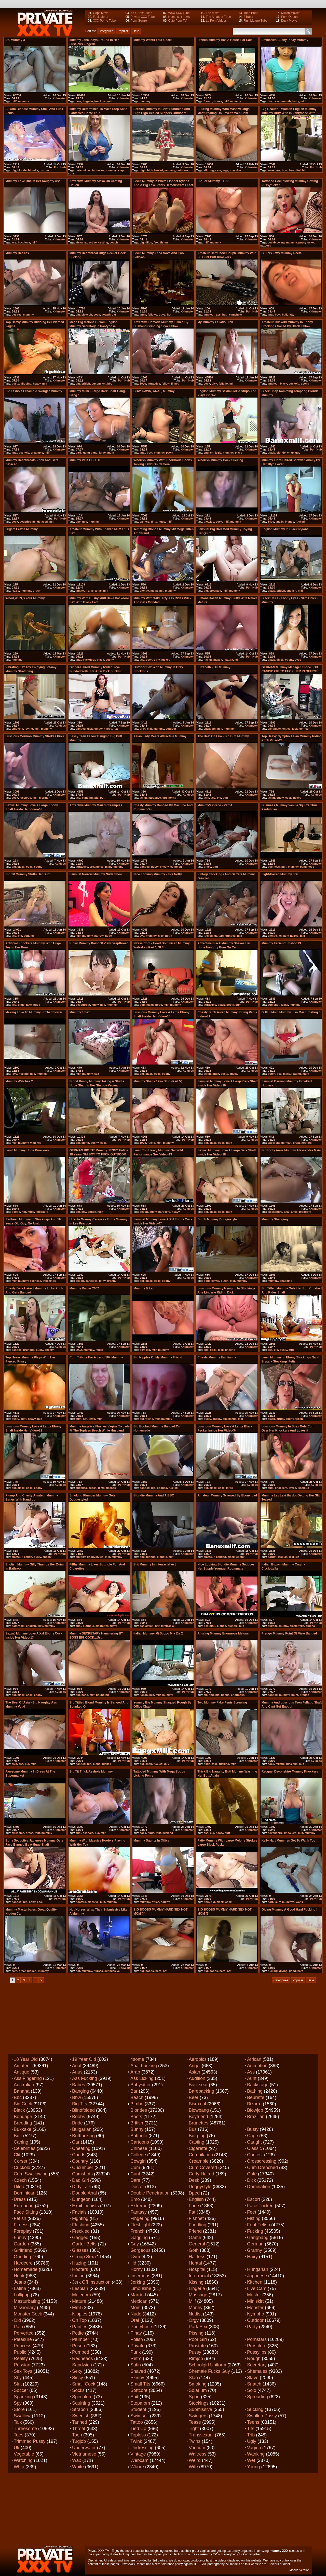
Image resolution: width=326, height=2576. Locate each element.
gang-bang (90, 452)
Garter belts (84, 2243)
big (14, 170)
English (196, 2199)
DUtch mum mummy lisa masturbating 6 (291, 1012)
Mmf (76, 2307)
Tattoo (136, 2422)
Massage (198, 2294)
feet (156, 242)
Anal (76, 2065)
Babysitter (140, 2084)
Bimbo (136, 2103)
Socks (78, 2390)
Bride (77, 2122)
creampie (37, 452)
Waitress (197, 2454)
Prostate (197, 2345)
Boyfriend (198, 2116)
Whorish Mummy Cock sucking (220, 460)
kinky (95, 1004)
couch (114, 242)
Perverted (24, 2333)
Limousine (140, 2288)
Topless (138, 2434)
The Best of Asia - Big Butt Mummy (223, 736)
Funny (20, 2237)
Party (252, 2326)
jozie (218, 452)
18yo (271, 521)
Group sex (83, 2256)
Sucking (255, 2409)
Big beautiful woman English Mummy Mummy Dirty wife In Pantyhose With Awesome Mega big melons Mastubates (290, 113)
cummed (176, 866)
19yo (143, 383)
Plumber (80, 2339)
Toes (18, 2434)
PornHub (60, 167)
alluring (209, 170)
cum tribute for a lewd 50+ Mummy (96, 1357)
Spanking (23, 2396)
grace (207, 866)
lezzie (15, 590)
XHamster (59, 98)
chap (290, 452)
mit (161, 590)
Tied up (138, 2428)
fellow (166, 383)
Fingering (140, 2218)
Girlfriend (23, 2250)
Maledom (81, 2294)
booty (230, 1004)
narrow (98, 935)
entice (286, 728)
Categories (106, 31)
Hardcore (23, 2263)
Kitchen (254, 2282)
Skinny (137, 2377)
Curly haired (201, 2173)
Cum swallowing (31, 2173)
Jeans (20, 2282)
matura (228, 659)
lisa (279, 1073)
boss (85, 1694)
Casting (196, 2142)
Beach (136, 2097)
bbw (285, 170)
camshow (235, 314)
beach (92, 1487)
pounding (102, 1694)
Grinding (22, 2256)
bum (238, 1004)
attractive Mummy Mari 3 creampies (96, 805)
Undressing (142, 2447)
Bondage (23, 2116)
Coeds (78, 2154)
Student (138, 2409)
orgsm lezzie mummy (21, 529)
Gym (135, 2256)
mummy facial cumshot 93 (281, 943)
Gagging (139, 2237)
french (208, 101)
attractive (90, 242)
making (24, 1073)
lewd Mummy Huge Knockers (27, 1150)
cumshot (273, 1004)
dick (214, 383)
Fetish (20, 2218)
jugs (225, 170)
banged (145, 866)
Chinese (138, 2148)
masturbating (292, 1073)
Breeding (23, 2122)
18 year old (26, 2059)
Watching (23, 2460)
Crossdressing (261, 2161)
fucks (151, 1142)
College (138, 2154)
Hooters (80, 2269)
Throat (78, 2428)
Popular (123, 31)
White (78, 2466)
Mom (135, 2307)
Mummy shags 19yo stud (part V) (157, 1081)
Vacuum (197, 2447)
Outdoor (255, 2320)
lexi (291, 1556)
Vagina (254, 2447)
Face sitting (26, 2212)
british (86, 383)
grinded (230, 935)
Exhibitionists (85, 2205)
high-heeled (155, 170)
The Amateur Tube (218, 17)
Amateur (22, 2065)
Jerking (137, 2282)
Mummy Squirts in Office (151, 1840)
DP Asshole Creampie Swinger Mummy (33, 391)
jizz (116, 728)
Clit (17, 2154)
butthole (88, 1625)
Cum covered (203, 2167)
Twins (194, 2441)
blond (85, 1142)
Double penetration (150, 2193)
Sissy (77, 2377)
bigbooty (305, 1211)
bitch (215, 1073)
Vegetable (24, 2454)
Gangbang (257, 2237)
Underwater (84, 2447)
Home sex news (179, 17)
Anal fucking (143, 2065)
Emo (135, 2199)
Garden (21, 2243)
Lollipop (22, 2294)
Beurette (255, 2097)
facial (284, 1004)
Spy (18, 2403)
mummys (288, 1901)
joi (280, 935)
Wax (76, 2460)
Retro (136, 2358)
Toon (77, 2434)
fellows (152, 314)
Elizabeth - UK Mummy (213, 667)
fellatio (223, 383)
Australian (24, 2084)
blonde (21, 170)
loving (29, 728)
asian (143, 797)
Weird (195, 2460)
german (304, 728)
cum (79, 1418)
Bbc (18, 2097)
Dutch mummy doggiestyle (217, 1219)
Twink (136, 2441)
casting (103, 242)
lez (297, 1556)
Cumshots (82, 2173)
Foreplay (23, 2231)
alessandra (275, 1211)
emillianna (230, 1418)
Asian (194, 2072)
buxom (44, 170)
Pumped (80, 2352)
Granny (254, 2250)
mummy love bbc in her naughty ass (32, 181)
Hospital (197, 2269)
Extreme (138, 2205)
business (274, 866)
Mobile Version (299, 2570)
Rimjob (196, 2358)
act (142, 1625)
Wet (251, 2460)
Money (195, 2307)
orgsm (37, 590)
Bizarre (254, 2103)
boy (84, 1211)
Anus (77, 2072)
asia (206, 797)
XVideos (60, 725)
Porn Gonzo (139, 20)
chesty (164, 866)
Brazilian (256, 2116)
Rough (254, 2358)
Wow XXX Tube (178, 13)
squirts (165, 1901)
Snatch (254, 2384)
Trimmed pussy (29, 2441)
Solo (251, 2390)
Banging (80, 2091)
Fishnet (196, 2218)
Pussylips (256, 2352)
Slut (18, 2384)
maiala (217, 659)
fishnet (164, 242)
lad (148, 1349)
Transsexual (201, 2434)
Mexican (138, 2301)
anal (270, 314)
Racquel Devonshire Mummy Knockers (290, 1771)
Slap (193, 2377)
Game (195, 2237)
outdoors (182, 170)
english (209, 452)
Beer (193, 2097)
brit (157, 1625)
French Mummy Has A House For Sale (224, 40)
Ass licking (142, 2078)
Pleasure (23, 2339)
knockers (42, 1211)
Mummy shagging (275, 1219)
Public (20, 2352)
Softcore (138, 2390)
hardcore (164, 1211)
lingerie (88, 101)
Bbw (76, 2097)
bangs (28, 1556)
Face (194, 2205)
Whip (19, 2466)
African (254, 2059)
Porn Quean (289, 17)
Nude (135, 2313)
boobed (162, 1487)
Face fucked (260, 2205)
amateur (209, 314)
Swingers (198, 2415)
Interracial (199, 2275)
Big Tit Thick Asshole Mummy (91, 1771)
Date (136, 31)
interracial (168, 1625)
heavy (36, 383)
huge (161, 521)
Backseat (198, 2084)
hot (169, 314)
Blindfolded (83, 2110)
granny (111, 1280)
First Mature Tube (255, 20)
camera (145, 521)
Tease (195, 2422)
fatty (291, 314)
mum (110, 452)
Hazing (79, 2263)
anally (279, 521)
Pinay (136, 2333)
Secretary (257, 2364)
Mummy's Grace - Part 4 (214, 805)
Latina (20, 2288)
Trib (251, 2434)
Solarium (198, 2390)
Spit (134, 2396)
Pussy (195, 2352)
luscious (100, 101)
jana (78, 101)
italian (208, 659)
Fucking (255, 2231)
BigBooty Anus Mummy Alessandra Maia (291, 1150)
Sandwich (82, 2364)
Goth (194, 2250)
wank (299, 1901)
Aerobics (198, 2059)
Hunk (19, 2275)
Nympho (255, 2313)
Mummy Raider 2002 (84, 1288)
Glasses (80, 2250)
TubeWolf (123, 1967)
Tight (194, 2428)
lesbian (283, 1556)
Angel (194, 2065)
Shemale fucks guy (209, 2371)
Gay (134, 2243)
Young (253, 2466)
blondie (33, 170)
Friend (195, 2231)
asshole (24, 452)
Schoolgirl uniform (207, 2364)
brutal (280, 1418)
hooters (306, 1142)
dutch (271, 1073)
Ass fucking (84, 2078)
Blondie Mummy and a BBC (153, 1495)
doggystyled (95, 1556)
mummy (23, 101)
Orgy (194, 2320)
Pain (18, 2326)
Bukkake (22, 2129)
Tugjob (79, 2441)
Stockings (199, 2403)
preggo (304, 1694)
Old (17, 2320)
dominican (147, 1004)
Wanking (256, 2454)
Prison (78, 2345)
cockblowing (276, 242)
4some (137, 2059)
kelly (278, 1901)
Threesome (25, 2428)
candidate (274, 728)
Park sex (198, 2326)
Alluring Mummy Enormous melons (223, 1633)
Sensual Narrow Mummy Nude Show (96, 874)
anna (143, 314)
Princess (22, 2345)
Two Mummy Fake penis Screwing (222, 1702)
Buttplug (197, 2135)
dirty (154, 521)
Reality (21, 2358)
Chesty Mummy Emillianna (216, 1357)
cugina (310, 1625)
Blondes (138, 2110)
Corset (20, 2161)
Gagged (80, 2237)
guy (297, 452)
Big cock (23, 2103)
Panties (79, 2326)
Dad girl (80, 2180)
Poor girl (198, 2339)
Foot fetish (258, 2224)
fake (29, 1004)
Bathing (255, 2091)
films (101, 1487)
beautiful (295, 170)
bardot (272, 1556)
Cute (252, 2173)
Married (138, 2294)
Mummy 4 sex (80, 1012)
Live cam (256, 2288)
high (142, 170)
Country (80, 2161)
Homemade (25, 2269)
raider (99, 1349)
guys (162, 314)
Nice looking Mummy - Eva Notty (157, 874)
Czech (20, 2180)
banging (87, 797)
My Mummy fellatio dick (215, 322)
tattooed (265, 245)
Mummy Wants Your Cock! (152, 40)
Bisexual (197, 2103)
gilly (40, 1625)
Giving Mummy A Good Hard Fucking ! (289, 1909)
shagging (286, 1280)
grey (142, 728)
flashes (111, 1487)
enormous (237, 1694)
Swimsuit (139, 2415)
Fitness (21, 2224)
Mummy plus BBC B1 (85, 460)
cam (218, 170)
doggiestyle (211, 1280)
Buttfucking (83, 2135)
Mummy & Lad (143, 1288)
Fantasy (138, 2212)
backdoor (89, 659)
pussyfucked (306, 242)
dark (79, 452)
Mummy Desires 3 (18, 253)
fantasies (98, 170)
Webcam (139, 2460)
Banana (22, 2091)
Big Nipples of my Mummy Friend (157, 1357)
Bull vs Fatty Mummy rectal (282, 253)
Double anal (84, 2193)
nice (161, 935)
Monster (255, 2307)
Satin (135, 2364)
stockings (49, 1280)
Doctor (137, 2186)
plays (238, 452)
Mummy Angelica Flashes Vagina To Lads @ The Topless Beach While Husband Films (100, 1430)
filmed (175, 383)
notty (168, 935)
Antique (21, 2072)
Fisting (254, 2218)
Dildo (19, 2186)
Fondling (197, 2224)
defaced (42, 521)
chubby (107, 383)
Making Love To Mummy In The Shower (33, 1012)
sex (96, 1073)
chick (279, 659)
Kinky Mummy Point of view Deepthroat (99, 943)
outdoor (171, 728)
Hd (133, 2263)
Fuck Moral (100, 17)
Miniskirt (255, 2301)
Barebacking (201, 2091)
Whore (137, 2466)
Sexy (77, 2371)
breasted (215, 590)
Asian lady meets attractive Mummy (159, 736)
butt (225, 314)
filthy (102, 1280)
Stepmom (140, 2403)
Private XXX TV (98, 2551)
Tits (250, 2428)
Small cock (83, 2384)
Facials (79, 2212)
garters (219, 935)
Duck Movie (289, 20)
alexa (79, 242)
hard (158, 1970)
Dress (20, 2199)
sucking (167, 1832)
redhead (35, 1280)
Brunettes (198, 2122)
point (294, 1694)
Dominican (24, 2193)
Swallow (22, 2415)
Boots (136, 2116)
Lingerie (197, 2288)
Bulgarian (81, 2129)
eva (142, 935)
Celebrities (24, 2148)
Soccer (21, 2390)
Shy (18, 2377)
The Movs (212, 13)
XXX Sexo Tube (141, 13)
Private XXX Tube (143, 17)
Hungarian (257, 2269)
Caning (21, 2142)
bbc (20, 242)
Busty (253, 2129)
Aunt (251, 2078)
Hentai (195, 2263)
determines (83, 170)
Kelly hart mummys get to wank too (288, 1840)
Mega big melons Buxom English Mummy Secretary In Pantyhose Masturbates (94, 326)
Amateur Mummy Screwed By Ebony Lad (227, 1495)
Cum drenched (262, 2167)
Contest (255, 2154)
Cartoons (139, 2142)
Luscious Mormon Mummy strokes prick (34, 736)
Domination (258, 2186)
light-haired (290, 935)
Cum (135, 2167)
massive (235, 170)
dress (29, 1832)
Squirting (81, 2403)
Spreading (257, 2396)
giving (283, 1970)
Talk (18, 2422)
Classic (254, 2148)
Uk (16, 2447)
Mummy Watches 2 (19, 1081)
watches (35, 1142)
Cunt (135, 2173)
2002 (79, 1349)
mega (154, 590)
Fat (192, 2212)
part (215, 866)
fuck (295, 728)
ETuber (248, 17)
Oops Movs (100, 13)
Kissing (196, 2282)
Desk (194, 2180)
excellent (274, 1142)
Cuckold (22, 2167)
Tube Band (250, 13)
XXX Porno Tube (104, 20)
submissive (112, 1970)
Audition (197, 2078)
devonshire (275, 1832)
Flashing (80, 2224)
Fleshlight (140, 2224)
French (137, 2231)
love (27, 242)
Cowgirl (138, 2161)
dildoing (25, 383)
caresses (92, 1280)
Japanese (257, 2275)
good (292, 1970)
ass (14, 242)
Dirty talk (81, 2186)
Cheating (81, 2148)
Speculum (82, 2396)
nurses (98, 1970)
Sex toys (23, 2371)
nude (108, 935)
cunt (23, 1418)
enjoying (17, 728)
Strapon (80, 2409)
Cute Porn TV (177, 20)
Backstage (257, 2084)
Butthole (138, 2135)
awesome (274, 170)
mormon (44, 797)
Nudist (195, 2313)
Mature (79, 2301)
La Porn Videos (216, 20)
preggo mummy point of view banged (289, 1633)
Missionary (25, 2307)
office (155, 1901)
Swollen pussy (262, 2415)
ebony (305, 383)
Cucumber (82, 2167)
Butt (18, 2135)
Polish (136, 2339)
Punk (135, 2352)
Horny (136, 2269)
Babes (78, 2084)
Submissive (200, 2409)
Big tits (79, 2103)
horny (172, 797)
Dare (135, 2180)
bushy (272, 101)
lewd (92, 1418)
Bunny (136, 2129)
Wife (193, 2466)
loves (292, 1487)
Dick (251, 2180)
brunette (28, 1349)
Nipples (79, 2313)
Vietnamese (84, 2454)
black (283, 383)
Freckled (81, 2231)
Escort (253, 2199)
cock (96, 314)
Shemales (257, 2371)
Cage (252, 2135)
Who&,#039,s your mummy (25, 598)
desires (17, 314)
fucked (300, 521)
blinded (81, 728)
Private (137, 2345)
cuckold (294, 383)
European (24, 2205)
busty (15, 383)
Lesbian (80, 2288)
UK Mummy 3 (15, 40)
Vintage (138, 2454)
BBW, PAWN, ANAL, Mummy (153, 391)
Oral (134, 2320)
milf (14, 101)
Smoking (198, 2384)
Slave (253, 2377)
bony (32, 1901)
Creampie (199, 2161)
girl (164, 797)
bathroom (18, 1625)
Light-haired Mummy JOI (280, 874)
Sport (194, 2396)
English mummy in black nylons (285, 529)
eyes (298, 659)
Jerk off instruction (91, 2282)
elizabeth (210, 728)
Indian (78, 2275)
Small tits (140, 2384)
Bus (193, 2129)
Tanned (79, 2422)
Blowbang (199, 2110)
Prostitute (256, 2345)
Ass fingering (28, 2078)
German (255, 2243)
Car (75, 2142)
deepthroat (109, 314)
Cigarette (198, 2148)
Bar (134, 2091)
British (136, 2122)
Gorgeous (140, 2250)
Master (254, 2294)
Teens (253, 2422)
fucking (224, 1763)
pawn (169, 452)
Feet (251, 2212)
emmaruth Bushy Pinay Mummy (285, 40)
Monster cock (28, 2313)
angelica (81, 1487)
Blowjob (255, 2110)
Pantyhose (141, 2326)
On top (79, 2320)
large (102, 452)
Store (19, 2409)
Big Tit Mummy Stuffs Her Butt (27, 874)
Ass (251, 2072)
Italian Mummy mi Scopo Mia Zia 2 (158, 1633)
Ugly (251, 2441)
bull (284, 314)
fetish (299, 1418)
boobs (16, 1211)
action (144, 1211)
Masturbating (27, 2301)
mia (151, 1694)
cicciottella (297, 1625)
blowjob (87, 314)
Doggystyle (200, 2186)
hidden (31, 1970)
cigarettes (102, 1625)
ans (206, 1349)
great (296, 1142)
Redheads (82, 2358)
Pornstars (257, 2339)
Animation (257, 2065)
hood (158, 1004)
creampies (96, 866)
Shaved (138, 2371)
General (197, 2243)
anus (98, 590)
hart (270, 1901)
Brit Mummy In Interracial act (154, 1564)
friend (149, 1418)
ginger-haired (103, 728)
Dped (194, 2193)
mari (108, 866)
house (218, 101)
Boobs (78, 2116)
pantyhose (307, 866)
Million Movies (290, 13)
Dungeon (81, 2199)
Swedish (80, 2415)
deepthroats (28, 521)
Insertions (140, 2275)
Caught (254, 2142)
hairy (295, 101)
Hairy (252, 2256)
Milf (192, 2301)
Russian (22, 2364)
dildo (148, 242)
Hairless (197, 2256)
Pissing (196, 2333)
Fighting (80, 2218)
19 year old (84, 2059)
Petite (78, 2333)
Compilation (201, 2154)
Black (19, 2110)
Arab (135, 2072)
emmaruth (284, 101)
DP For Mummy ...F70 (212, 181)
